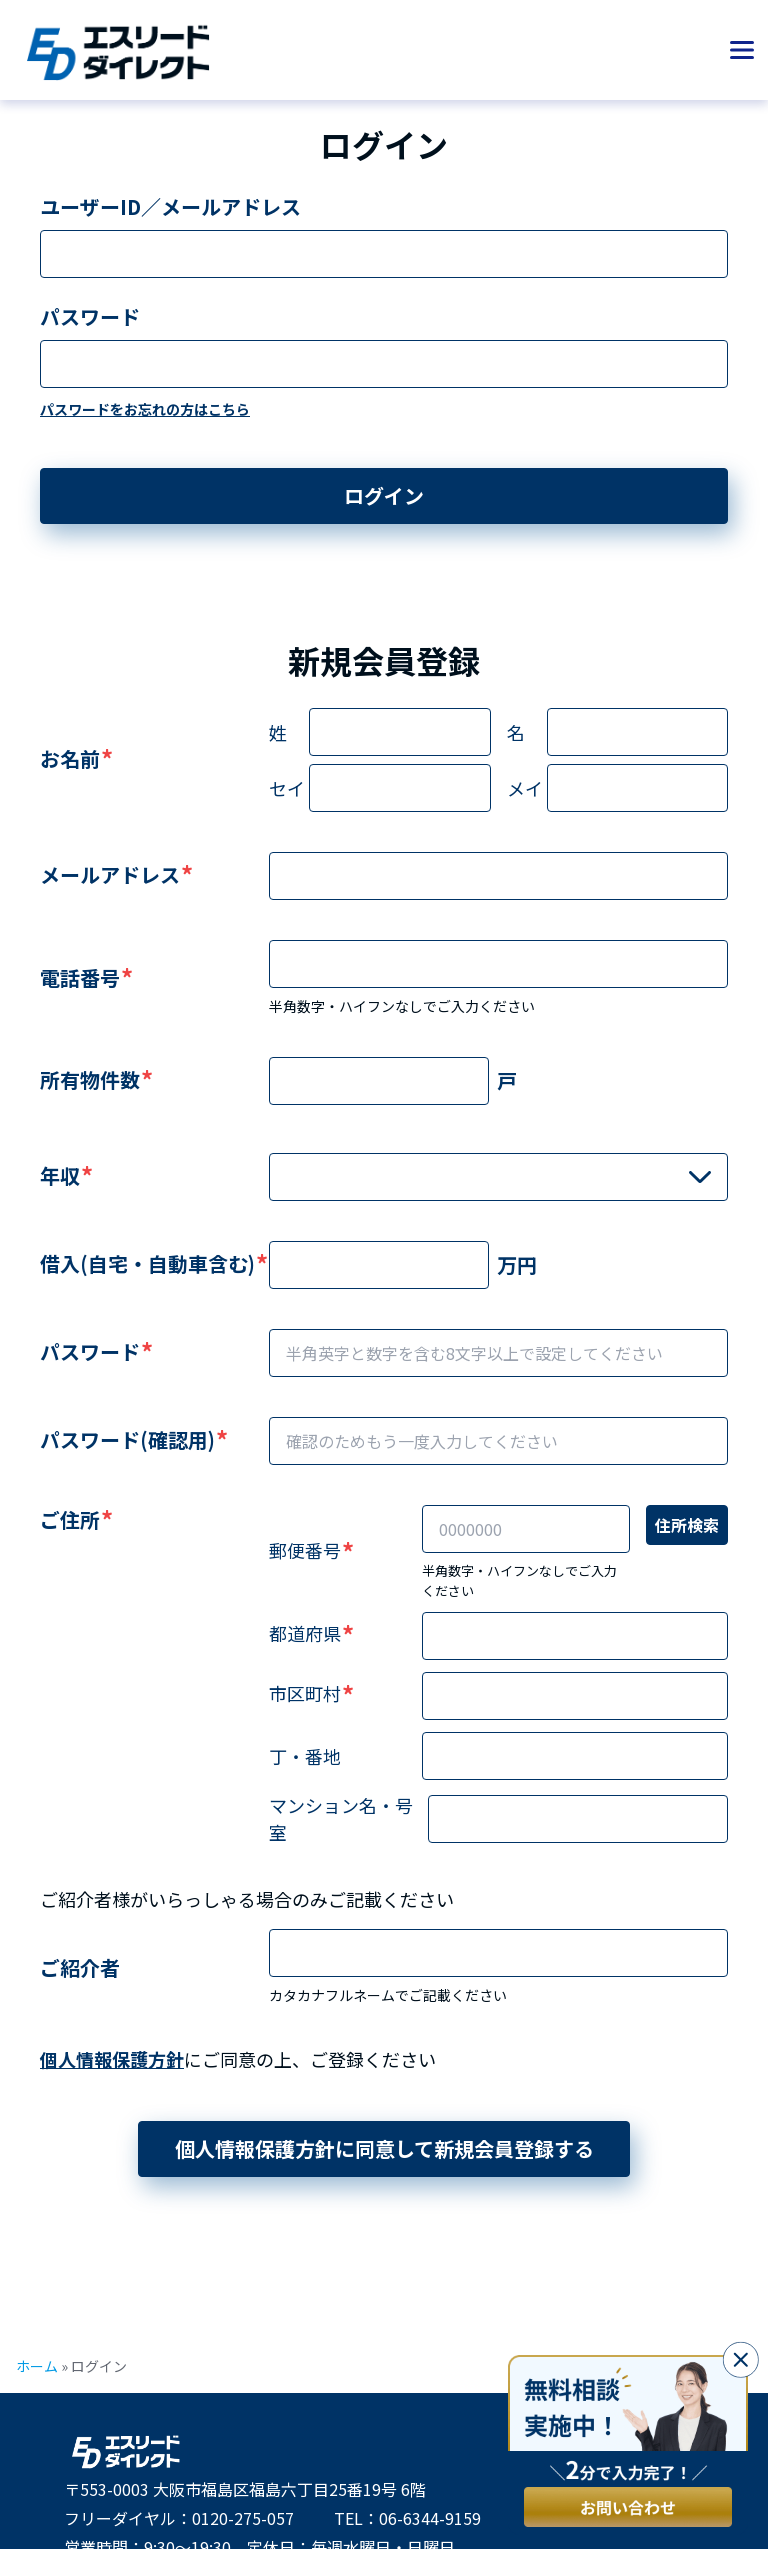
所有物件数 (90, 1079)
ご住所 (70, 1519)
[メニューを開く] (742, 50)
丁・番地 (305, 1756)
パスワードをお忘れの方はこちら (145, 409)
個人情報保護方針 (112, 2059)
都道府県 (305, 1633)
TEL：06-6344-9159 (407, 2518)
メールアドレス (110, 874)
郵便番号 (305, 1550)
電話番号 (80, 977)
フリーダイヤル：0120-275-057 (179, 2518)
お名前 (70, 758)
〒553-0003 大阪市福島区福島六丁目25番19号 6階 (245, 2489)
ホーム (37, 2366)
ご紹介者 (80, 1967)
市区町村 (305, 1693)
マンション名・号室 (341, 1818)
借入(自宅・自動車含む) (147, 1263)
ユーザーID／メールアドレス (170, 206)
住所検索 (687, 1525)
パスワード (90, 316)
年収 (60, 1175)
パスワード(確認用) (127, 1439)
